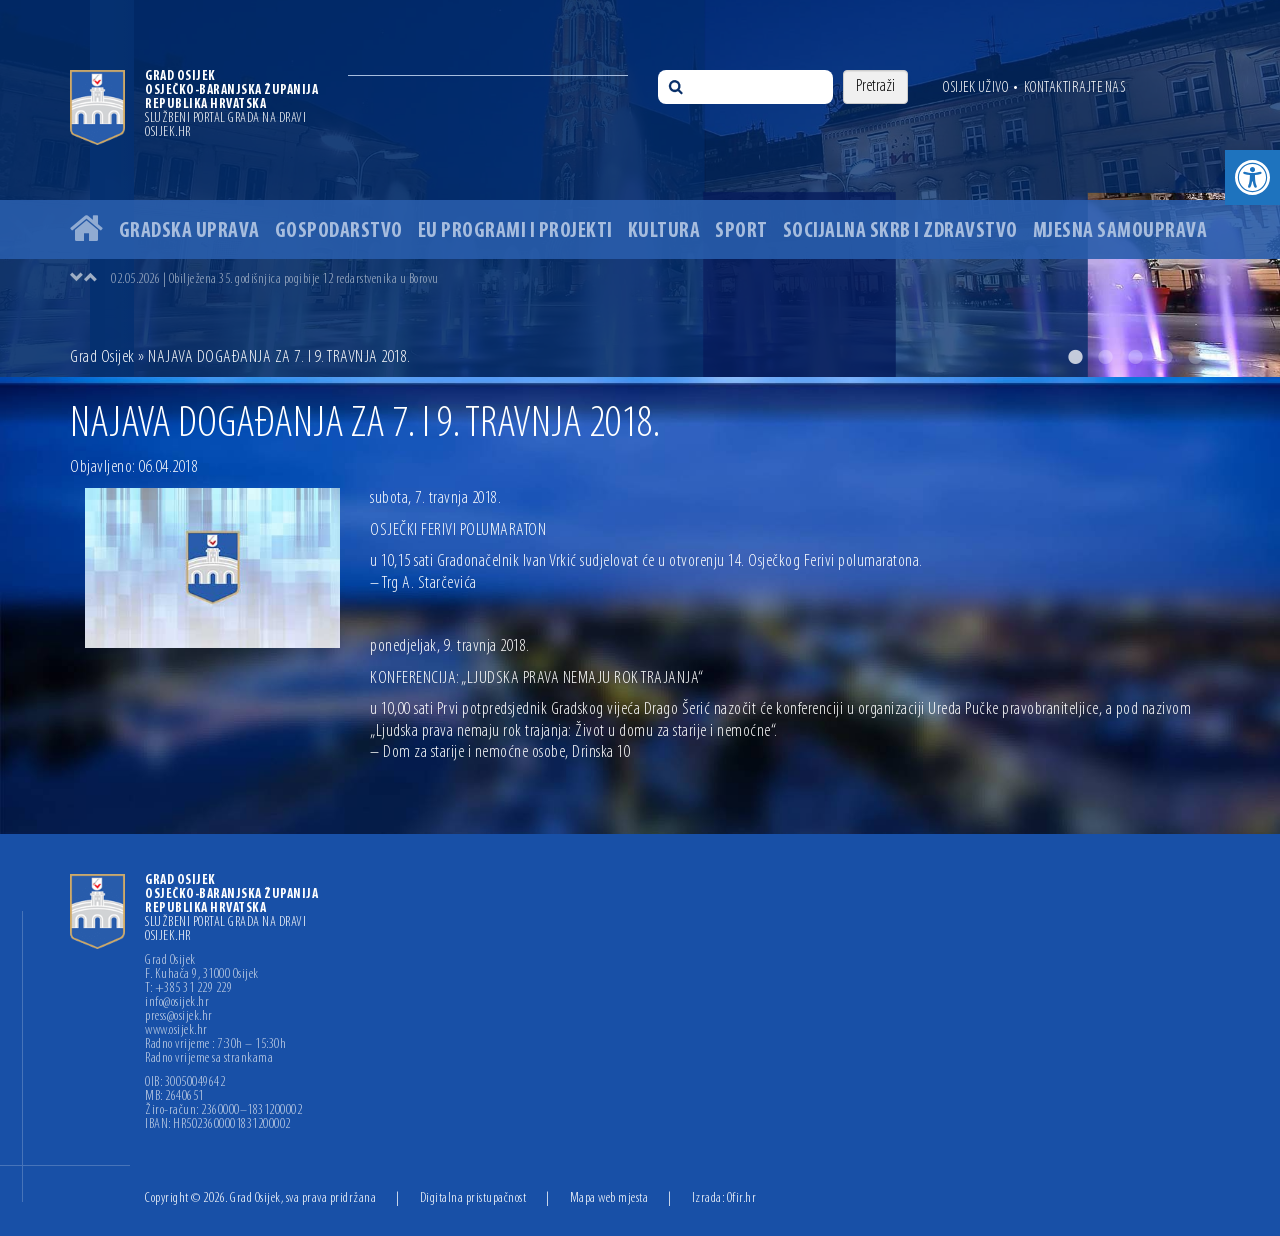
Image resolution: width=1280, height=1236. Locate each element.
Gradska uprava (189, 231)
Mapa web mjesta (609, 1198)
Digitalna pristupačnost (473, 1198)
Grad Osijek (102, 357)
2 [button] (1105, 357)
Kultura (664, 231)
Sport (741, 231)
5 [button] (1195, 357)
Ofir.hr (742, 1198)
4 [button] (1165, 357)
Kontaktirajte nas (1075, 88)
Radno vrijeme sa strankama (209, 1059)
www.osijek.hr (176, 1031)
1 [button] (1075, 357)
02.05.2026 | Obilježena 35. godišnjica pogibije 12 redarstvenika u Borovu (275, 279)
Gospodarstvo (339, 231)
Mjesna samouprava (1120, 231)
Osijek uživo (975, 88)
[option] (640, 188)
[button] (1252, 177)
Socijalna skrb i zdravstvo (900, 231)
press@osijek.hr (179, 1017)
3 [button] (1135, 357)
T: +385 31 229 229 (188, 989)
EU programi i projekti (515, 231)
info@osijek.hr (177, 1003)
